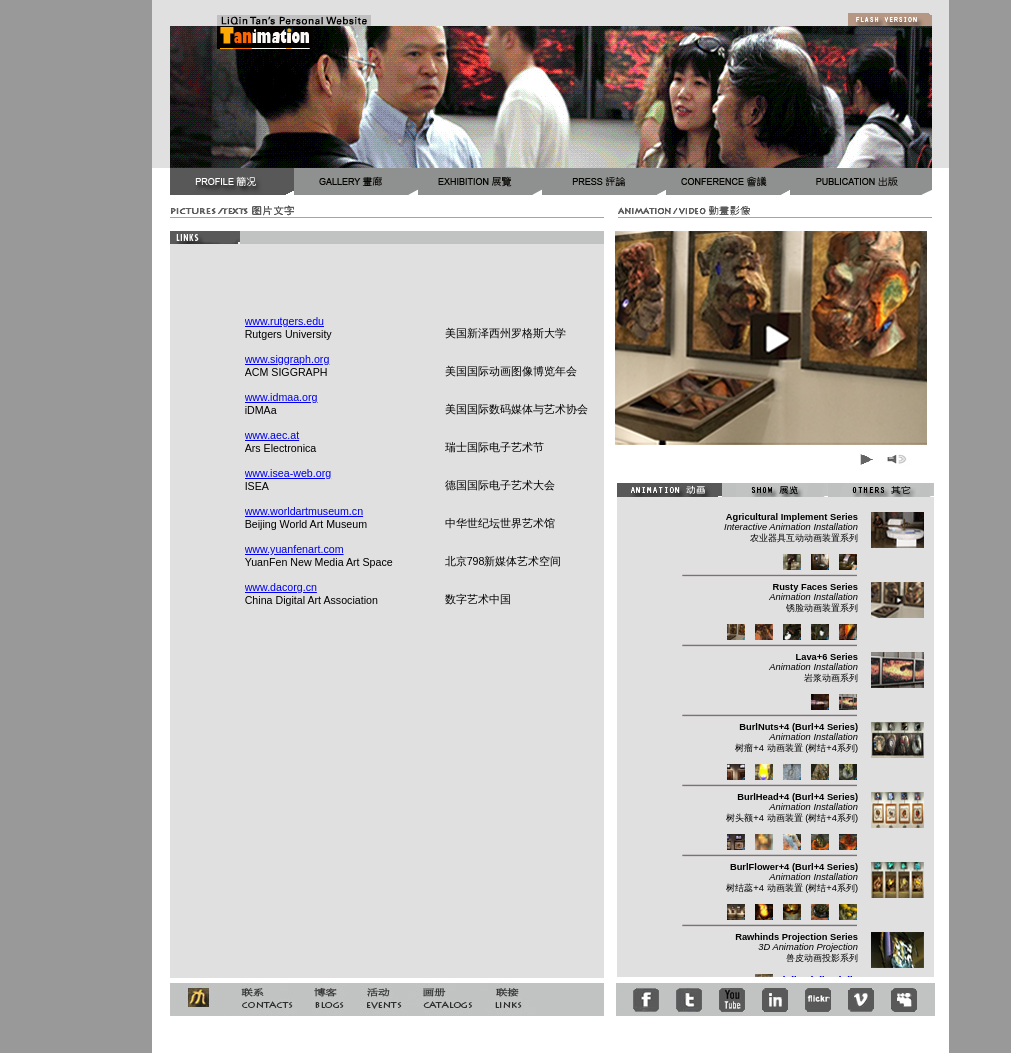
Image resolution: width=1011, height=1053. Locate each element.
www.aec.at (272, 435)
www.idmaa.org (281, 397)
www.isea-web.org (288, 473)
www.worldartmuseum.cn (304, 511)
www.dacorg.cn (281, 587)
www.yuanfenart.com (294, 549)
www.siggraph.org (287, 359)
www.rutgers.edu (284, 321)
